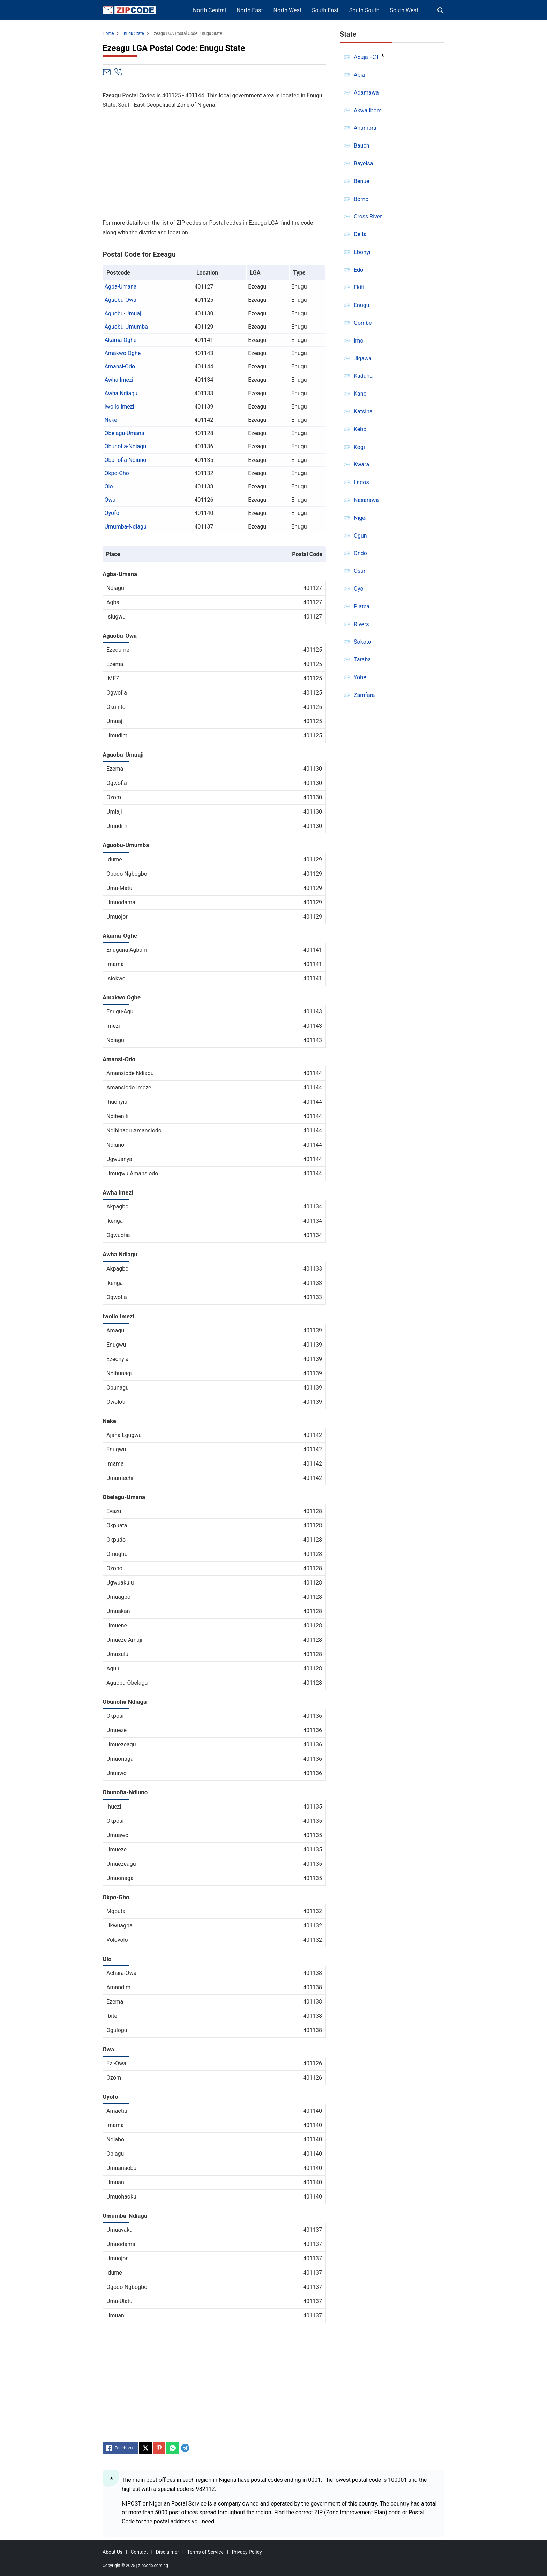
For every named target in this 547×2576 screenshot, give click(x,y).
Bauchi (362, 145)
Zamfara (364, 695)
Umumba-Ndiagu (126, 526)
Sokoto (362, 641)
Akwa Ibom (368, 110)
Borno (361, 199)
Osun (360, 571)
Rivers (361, 624)
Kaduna (363, 376)
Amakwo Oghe (123, 353)
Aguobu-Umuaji (124, 313)
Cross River (368, 216)
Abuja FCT (366, 57)
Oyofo (112, 513)
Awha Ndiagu (121, 393)
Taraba (362, 659)
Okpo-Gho (117, 473)
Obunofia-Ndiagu (126, 446)
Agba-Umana (121, 286)
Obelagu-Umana (124, 433)
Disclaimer (167, 2552)
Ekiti (359, 287)
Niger (360, 518)
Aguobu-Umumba (126, 326)
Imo (359, 340)
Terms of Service (205, 2552)
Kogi (359, 447)
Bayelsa (363, 163)
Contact (139, 2552)
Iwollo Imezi (119, 406)
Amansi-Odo (120, 366)
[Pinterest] (159, 2448)
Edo (358, 270)
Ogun (360, 535)
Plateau (363, 606)
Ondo (360, 553)
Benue (361, 181)
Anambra (365, 128)
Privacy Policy (247, 2552)
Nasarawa (366, 500)
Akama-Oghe (121, 340)
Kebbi (361, 429)
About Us (112, 2552)
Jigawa (363, 358)
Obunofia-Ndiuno (126, 460)
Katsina (363, 411)
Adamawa (366, 92)
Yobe (360, 677)
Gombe (363, 323)
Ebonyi (362, 252)
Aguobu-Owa (120, 300)
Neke (111, 420)
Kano (360, 393)
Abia (359, 75)
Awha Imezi (119, 379)
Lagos (361, 482)
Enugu (361, 305)
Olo (109, 486)
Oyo (359, 588)
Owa (110, 499)
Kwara (361, 464)
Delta (360, 234)
